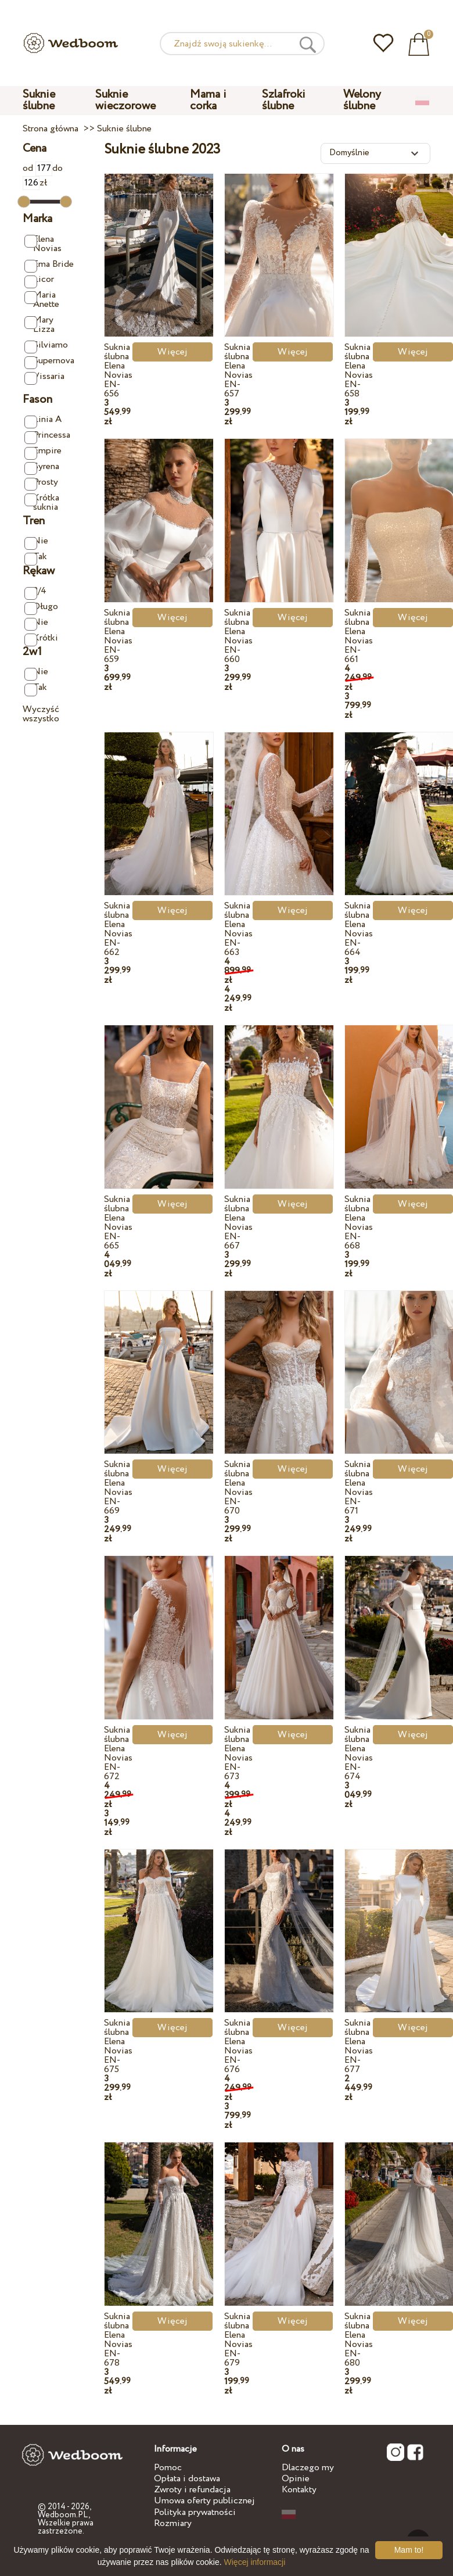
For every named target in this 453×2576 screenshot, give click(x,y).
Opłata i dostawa (187, 2478)
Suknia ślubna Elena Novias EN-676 (238, 2046)
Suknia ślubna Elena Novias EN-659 (118, 636)
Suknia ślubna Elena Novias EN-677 (358, 2046)
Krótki (41, 638)
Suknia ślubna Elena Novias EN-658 (358, 370)
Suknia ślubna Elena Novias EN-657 (238, 370)
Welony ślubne (362, 100)
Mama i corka (208, 100)
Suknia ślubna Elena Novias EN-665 (118, 1223)
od (37, 168)
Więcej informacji (255, 2562)
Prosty (41, 482)
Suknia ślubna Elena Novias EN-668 (358, 1223)
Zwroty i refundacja (192, 2489)
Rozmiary (173, 2523)
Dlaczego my (308, 2467)
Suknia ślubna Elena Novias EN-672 (118, 1753)
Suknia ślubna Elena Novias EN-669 (118, 1488)
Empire (43, 451)
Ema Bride (49, 264)
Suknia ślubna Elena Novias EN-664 (358, 929)
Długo (41, 607)
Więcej (172, 352)
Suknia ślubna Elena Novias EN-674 (358, 1753)
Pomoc (168, 2467)
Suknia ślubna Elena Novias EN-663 (238, 929)
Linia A (43, 420)
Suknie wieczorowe (125, 100)
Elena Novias (43, 243)
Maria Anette (41, 299)
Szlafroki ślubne (283, 100)
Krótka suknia (41, 502)
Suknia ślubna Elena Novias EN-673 (238, 1753)
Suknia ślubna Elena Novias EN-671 (358, 1488)
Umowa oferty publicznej (204, 2500)
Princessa (47, 435)
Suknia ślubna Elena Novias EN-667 (238, 1223)
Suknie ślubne (39, 100)
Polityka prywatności (195, 2512)
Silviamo (46, 345)
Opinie (296, 2478)
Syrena (41, 467)
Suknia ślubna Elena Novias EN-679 (238, 2340)
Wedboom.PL (63, 2515)
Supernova (49, 361)
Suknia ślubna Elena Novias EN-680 (358, 2340)
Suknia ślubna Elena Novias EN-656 (118, 370)
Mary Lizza (39, 324)
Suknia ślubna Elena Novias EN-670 (238, 1488)
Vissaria (44, 377)
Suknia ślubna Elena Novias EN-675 (118, 2046)
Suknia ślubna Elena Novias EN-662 (118, 929)
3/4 (35, 591)
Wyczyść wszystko (41, 714)
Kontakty (299, 2489)
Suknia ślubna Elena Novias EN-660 (238, 636)
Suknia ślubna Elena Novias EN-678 (118, 2340)
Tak (35, 557)
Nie (36, 541)
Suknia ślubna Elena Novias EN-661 (358, 636)
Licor (39, 280)
